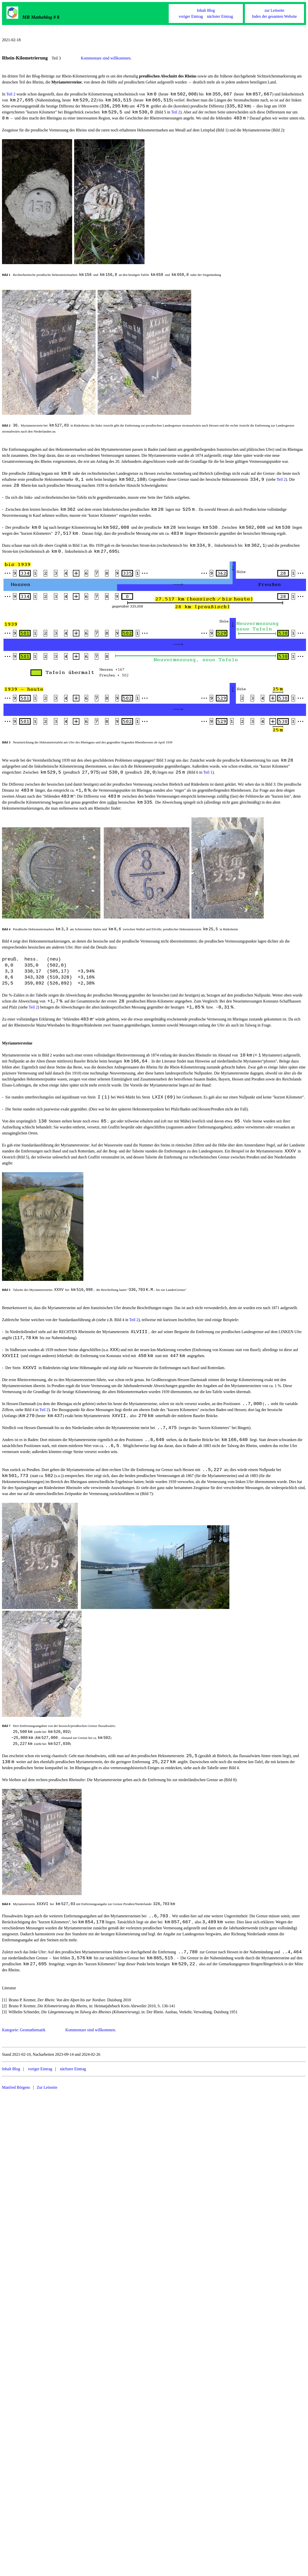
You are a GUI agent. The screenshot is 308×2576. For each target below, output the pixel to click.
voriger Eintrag (191, 16)
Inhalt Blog (206, 10)
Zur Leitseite (47, 2114)
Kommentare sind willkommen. (106, 58)
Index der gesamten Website (274, 16)
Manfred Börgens (16, 2114)
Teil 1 (207, 781)
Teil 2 (10, 94)
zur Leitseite (275, 10)
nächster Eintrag (220, 16)
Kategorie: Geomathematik (23, 2056)
